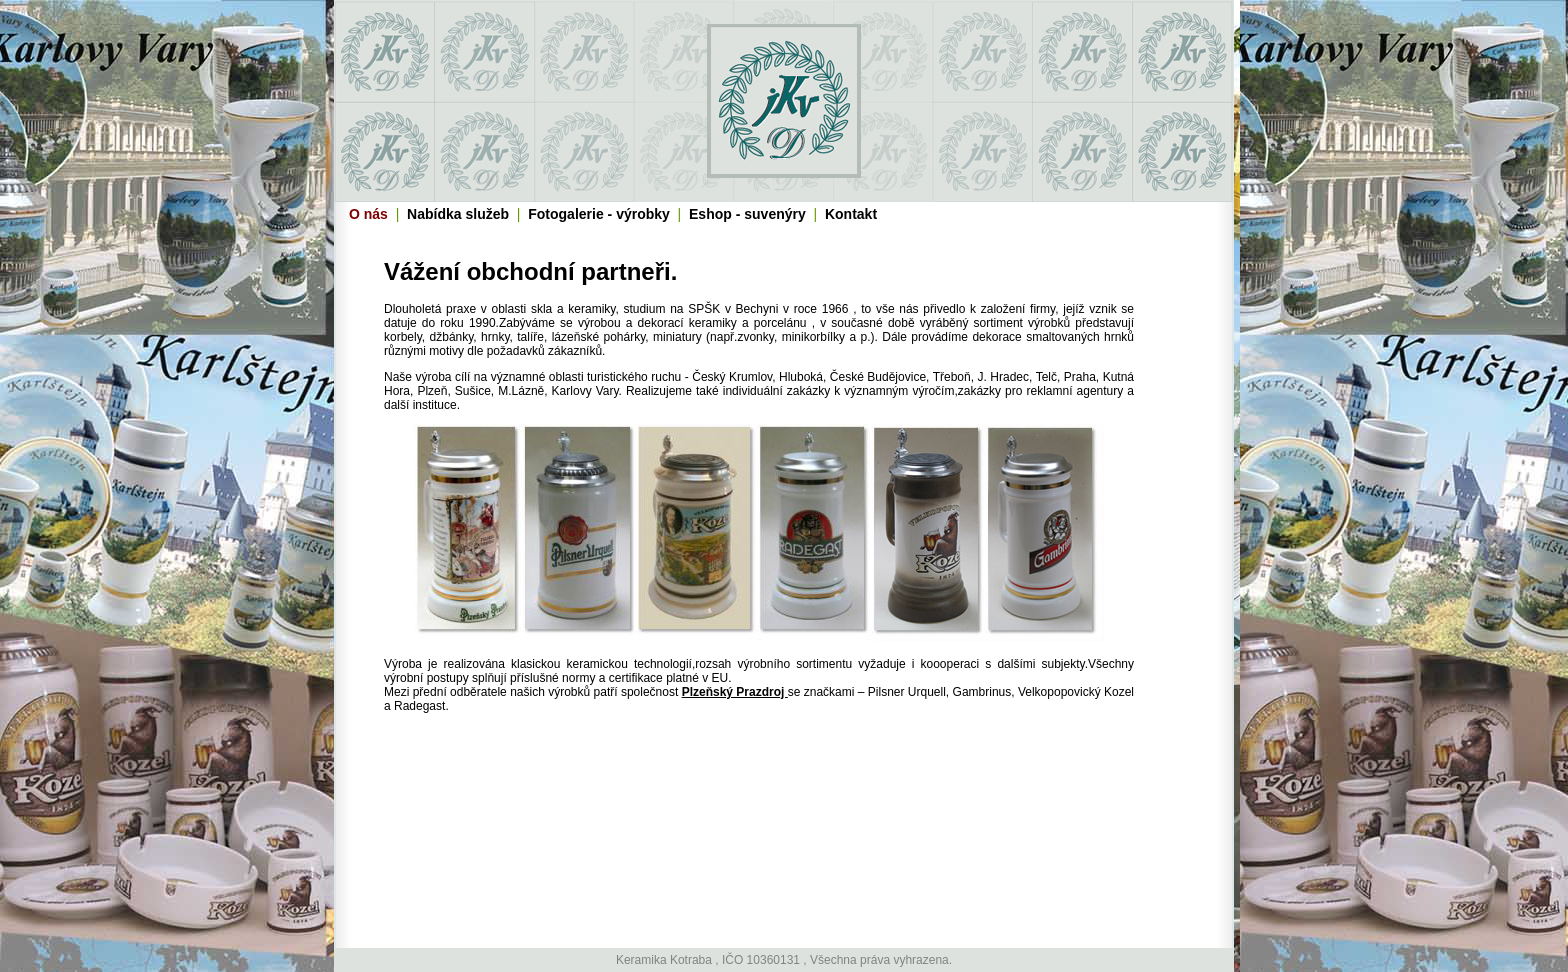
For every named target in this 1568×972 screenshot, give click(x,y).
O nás (368, 214)
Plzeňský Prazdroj (735, 692)
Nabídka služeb (458, 214)
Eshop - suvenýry (747, 214)
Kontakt (851, 214)
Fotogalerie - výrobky (599, 214)
